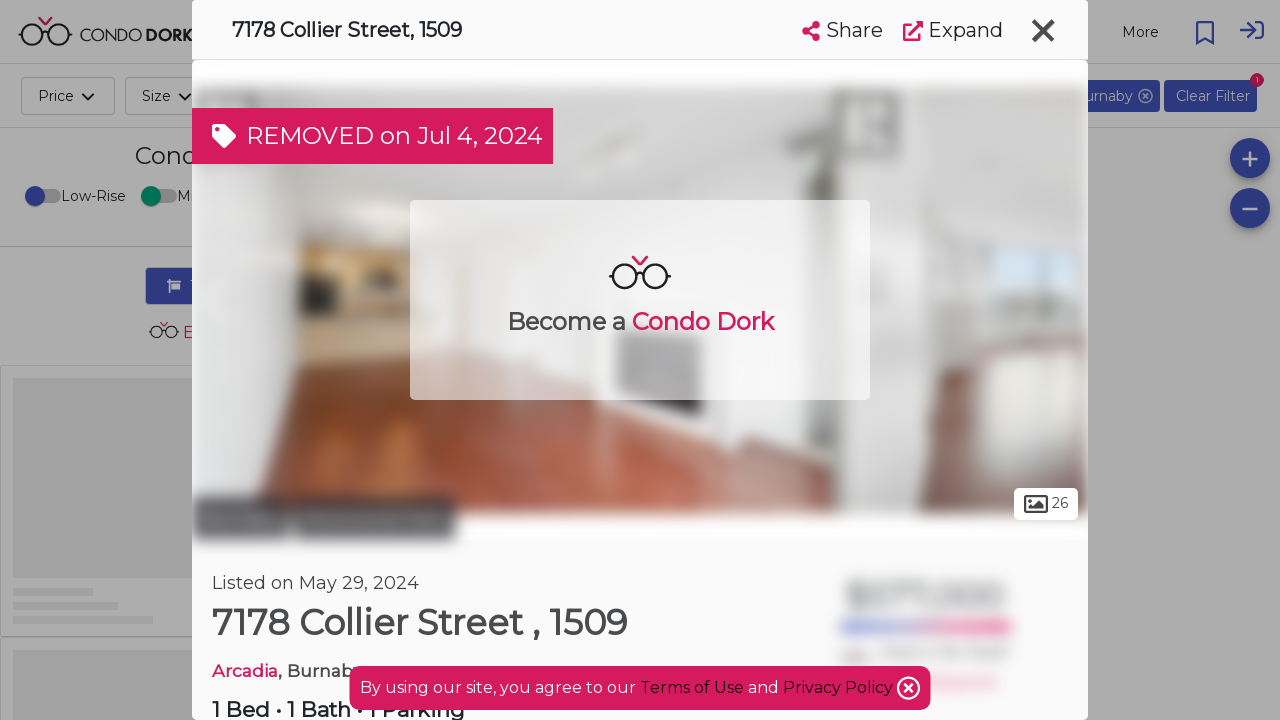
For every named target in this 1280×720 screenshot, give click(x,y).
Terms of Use (692, 687)
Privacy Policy (840, 687)
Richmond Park (374, 518)
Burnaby (240, 518)
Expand (953, 30)
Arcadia (245, 670)
